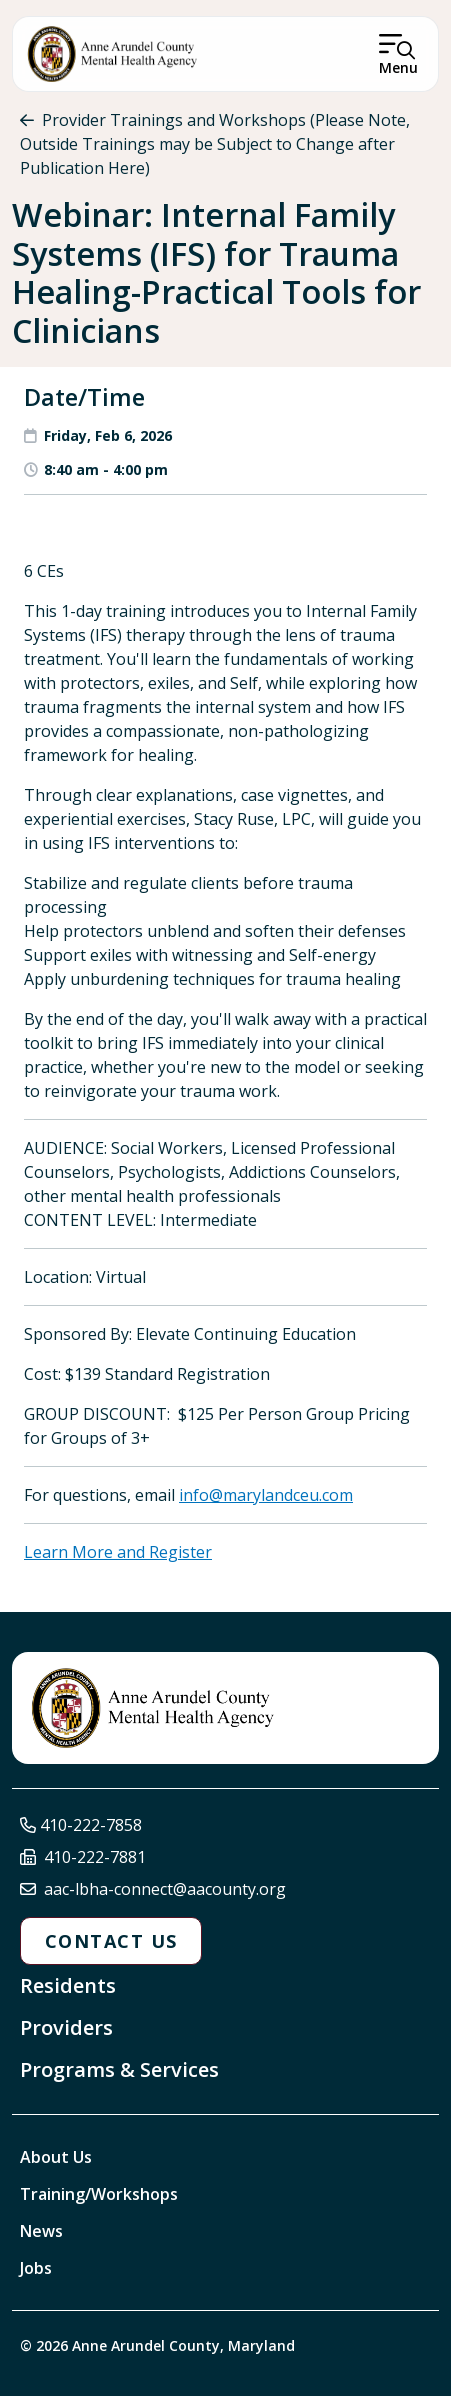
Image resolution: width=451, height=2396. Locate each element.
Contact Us (111, 1941)
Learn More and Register (118, 1552)
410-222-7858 (91, 1825)
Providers (66, 2027)
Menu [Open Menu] (398, 67)
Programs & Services (119, 2069)
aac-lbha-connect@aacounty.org (165, 1889)
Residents (68, 1985)
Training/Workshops (99, 2194)
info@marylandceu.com (266, 1495)
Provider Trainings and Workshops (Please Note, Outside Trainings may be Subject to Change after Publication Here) (215, 144)
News (41, 2231)
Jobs (36, 2268)
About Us (56, 2157)
